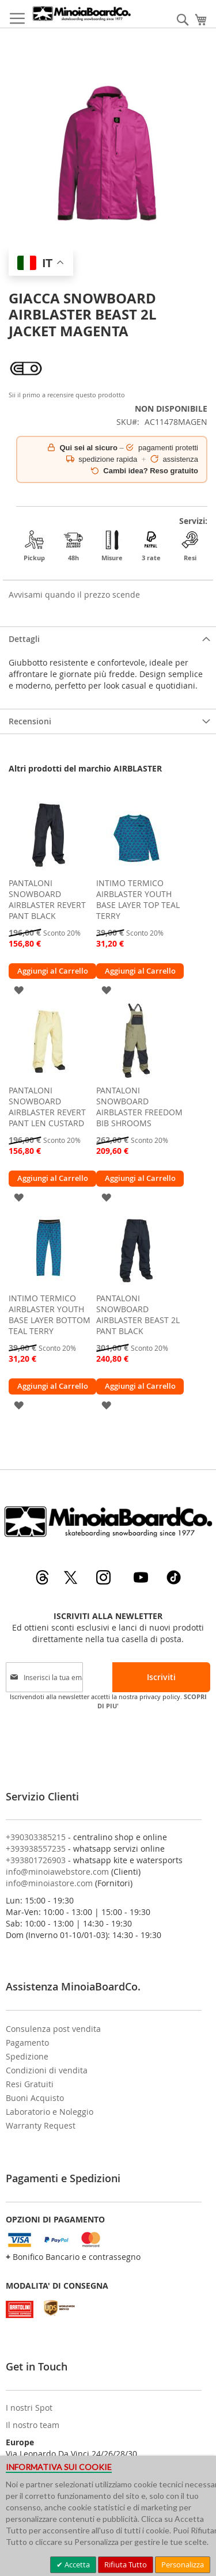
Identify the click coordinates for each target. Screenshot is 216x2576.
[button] (19, 989)
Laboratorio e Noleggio (49, 2111)
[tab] (108, 638)
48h (73, 546)
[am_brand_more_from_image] (49, 869)
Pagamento (27, 2042)
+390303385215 (36, 1837)
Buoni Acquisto (35, 2097)
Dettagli (24, 638)
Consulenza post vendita (53, 2028)
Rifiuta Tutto (125, 2564)
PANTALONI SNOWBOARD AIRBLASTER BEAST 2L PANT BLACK (138, 1314)
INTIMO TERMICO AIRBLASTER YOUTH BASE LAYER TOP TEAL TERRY (138, 899)
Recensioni (30, 721)
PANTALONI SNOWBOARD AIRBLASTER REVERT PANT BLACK (47, 899)
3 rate (151, 546)
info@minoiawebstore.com (57, 1871)
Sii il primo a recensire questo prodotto (67, 394)
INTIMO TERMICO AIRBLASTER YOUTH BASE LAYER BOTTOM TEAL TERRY (49, 1314)
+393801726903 (36, 1860)
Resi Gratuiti (30, 2084)
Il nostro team (32, 2424)
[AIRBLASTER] (26, 382)
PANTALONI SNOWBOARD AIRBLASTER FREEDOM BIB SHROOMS (139, 1107)
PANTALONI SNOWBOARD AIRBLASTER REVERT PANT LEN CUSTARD (47, 1107)
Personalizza (182, 2564)
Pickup (34, 546)
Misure (112, 546)
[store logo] (81, 13)
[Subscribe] (161, 1677)
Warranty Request (40, 2125)
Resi (190, 546)
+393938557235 (36, 1848)
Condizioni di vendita (47, 2070)
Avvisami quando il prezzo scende (74, 594)
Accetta (76, 2564)
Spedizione (27, 2056)
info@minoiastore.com (49, 1883)
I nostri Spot (29, 2407)
